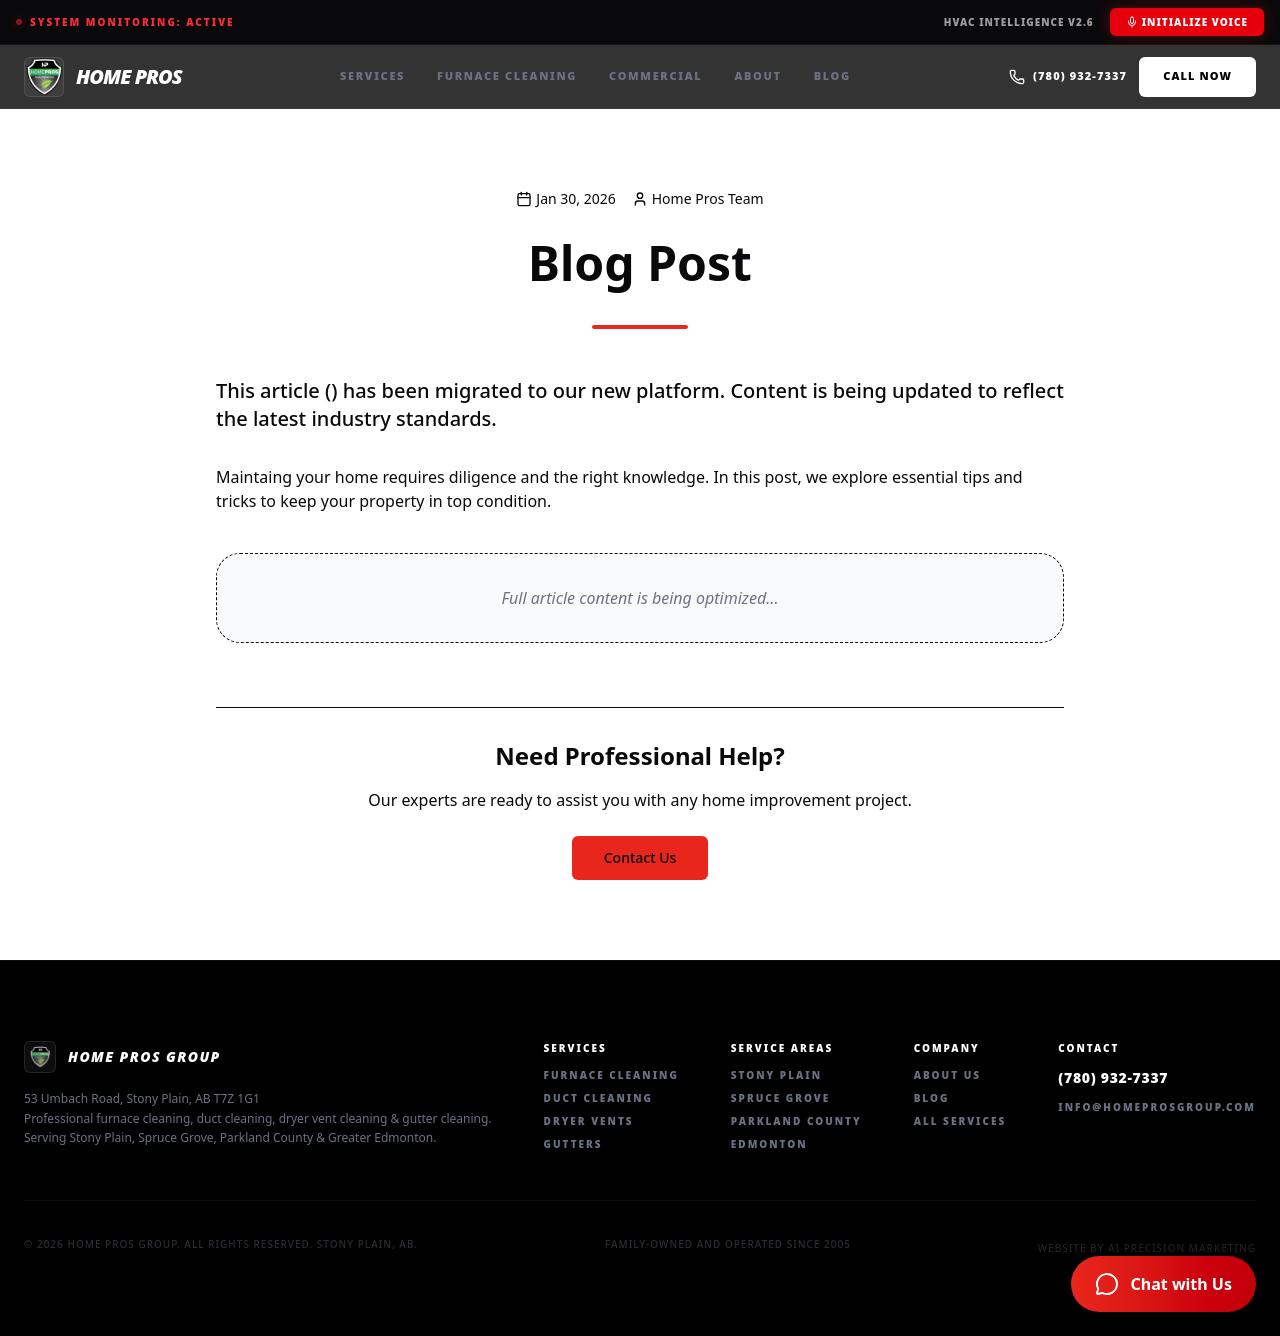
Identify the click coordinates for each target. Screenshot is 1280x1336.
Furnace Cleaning (507, 75)
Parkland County (796, 1121)
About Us (947, 1075)
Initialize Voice (1187, 22)
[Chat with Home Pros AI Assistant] (1163, 1284)
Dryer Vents (589, 1121)
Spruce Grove (780, 1098)
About (757, 75)
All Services (960, 1121)
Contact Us (640, 857)
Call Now (1197, 75)
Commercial (655, 75)
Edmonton (769, 1144)
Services (372, 75)
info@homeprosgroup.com (1157, 1107)
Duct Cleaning (598, 1098)
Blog (832, 75)
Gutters (573, 1144)
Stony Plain (776, 1075)
